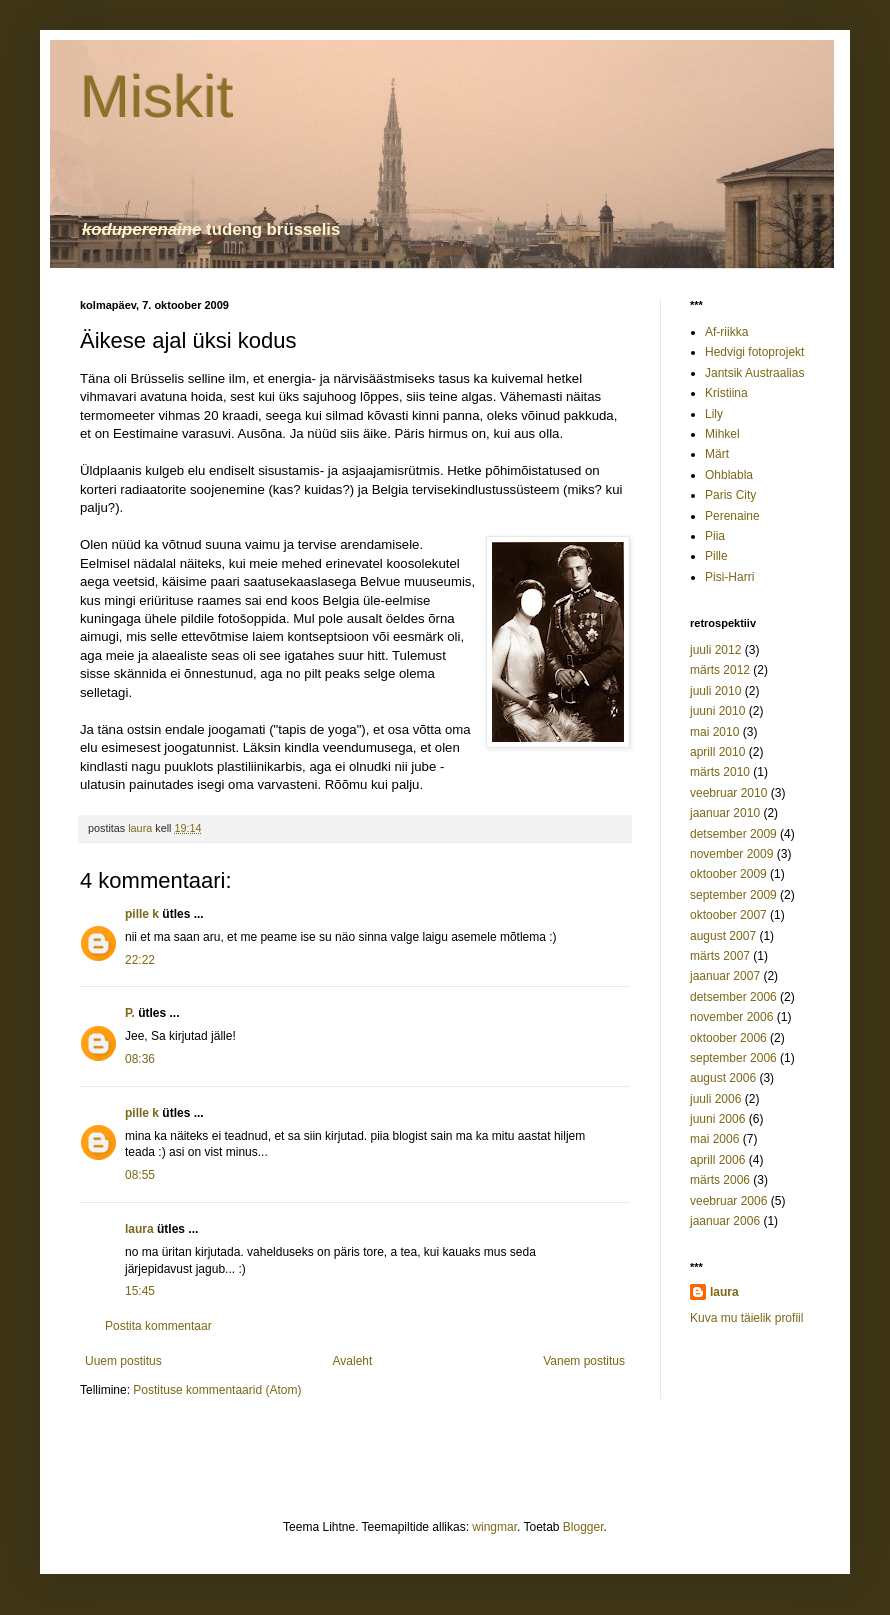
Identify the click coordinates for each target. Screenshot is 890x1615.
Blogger (583, 1527)
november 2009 (731, 854)
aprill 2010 (717, 752)
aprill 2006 (717, 1160)
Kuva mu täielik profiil (746, 1318)
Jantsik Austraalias (754, 373)
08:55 (140, 1175)
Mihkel (722, 434)
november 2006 (731, 1017)
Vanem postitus (584, 1361)
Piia (715, 536)
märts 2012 (720, 670)
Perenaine (732, 516)
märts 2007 (720, 956)
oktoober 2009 (728, 874)
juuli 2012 (715, 650)
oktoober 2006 (728, 1038)
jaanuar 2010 (725, 813)
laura (139, 1229)
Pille (716, 556)
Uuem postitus (123, 1361)
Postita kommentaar (158, 1326)
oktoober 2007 (728, 915)
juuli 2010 (715, 691)
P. (130, 1013)
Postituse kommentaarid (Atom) (217, 1390)
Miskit (156, 96)
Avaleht (353, 1361)
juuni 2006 (717, 1119)
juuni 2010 (717, 711)
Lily (714, 414)
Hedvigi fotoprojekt (754, 352)
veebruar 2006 (728, 1201)
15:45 (140, 1291)
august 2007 (723, 936)
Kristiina (726, 393)
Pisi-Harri (729, 577)
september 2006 (733, 1058)
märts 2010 (720, 772)
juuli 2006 (715, 1099)
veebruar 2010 (728, 793)
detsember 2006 (733, 997)
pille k (142, 914)
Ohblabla (729, 475)
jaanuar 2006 (725, 1221)
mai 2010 (714, 732)
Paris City (730, 495)
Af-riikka (726, 332)
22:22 (140, 960)
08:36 (140, 1059)
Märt (717, 454)
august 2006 (723, 1078)
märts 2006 (720, 1180)
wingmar (494, 1527)
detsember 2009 (733, 834)
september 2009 (733, 895)
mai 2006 (714, 1139)
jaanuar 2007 (725, 976)
